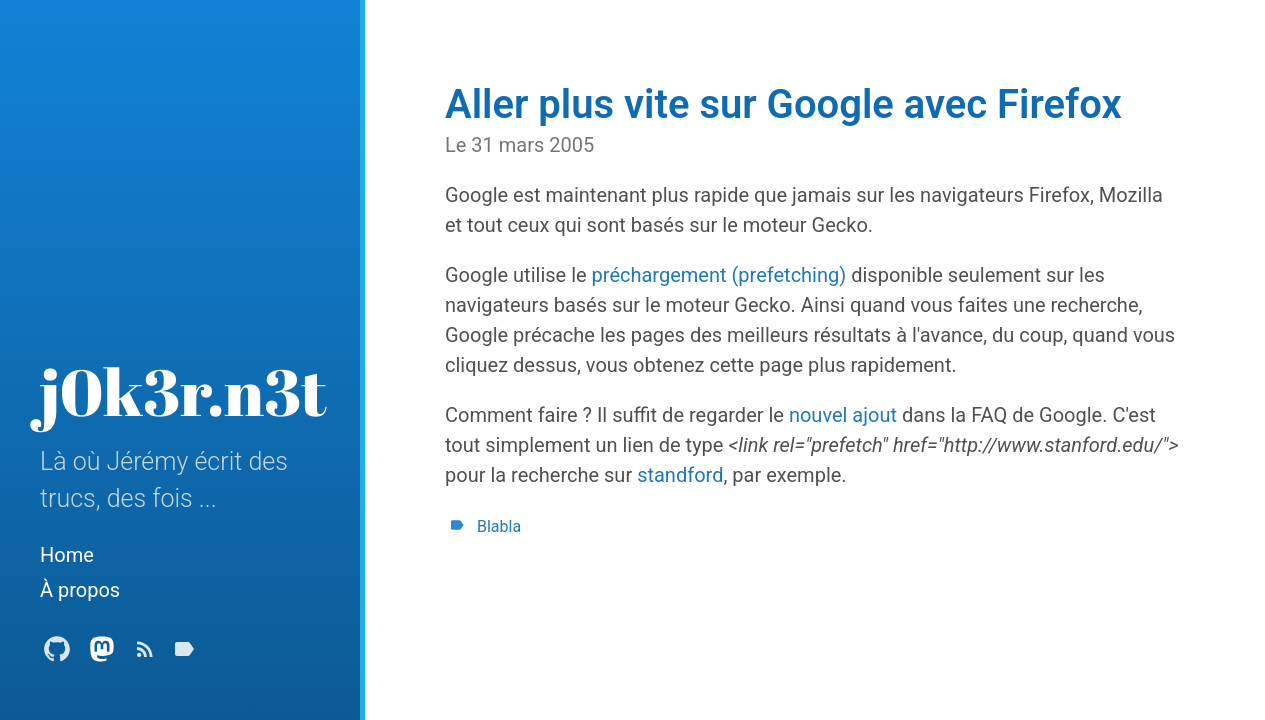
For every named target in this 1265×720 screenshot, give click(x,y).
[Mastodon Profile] (102, 654)
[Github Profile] (57, 654)
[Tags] (184, 654)
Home (67, 555)
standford (680, 475)
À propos (80, 590)
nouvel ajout (843, 415)
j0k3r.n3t (183, 391)
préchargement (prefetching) (719, 275)
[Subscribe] (145, 654)
